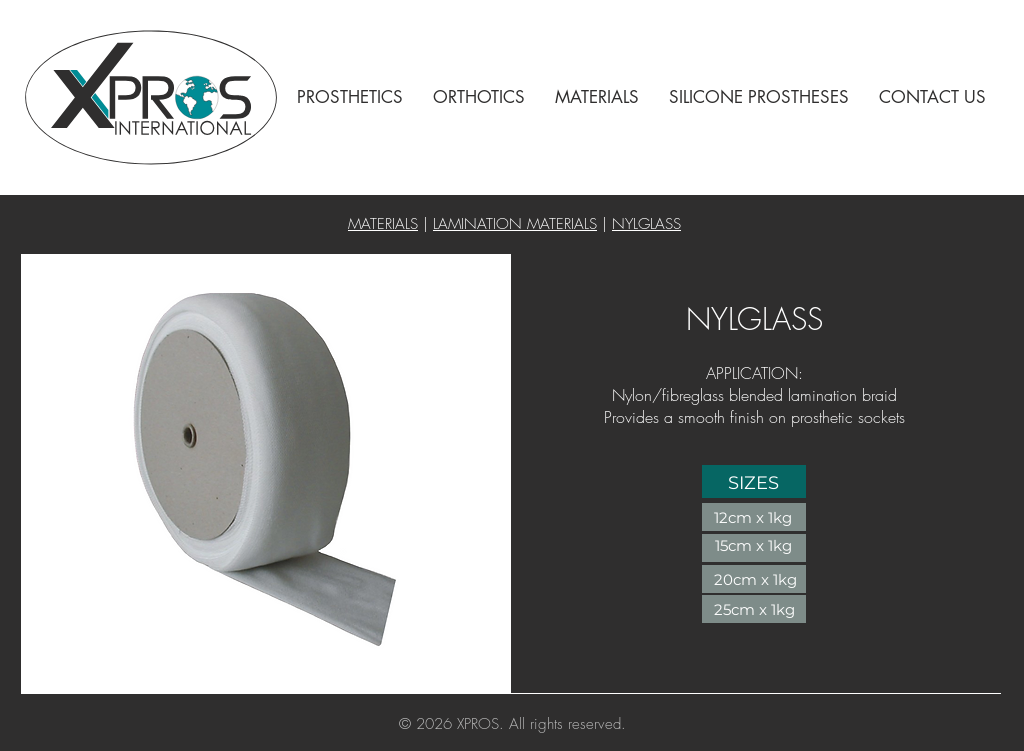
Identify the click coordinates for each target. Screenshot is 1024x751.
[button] (350, 97)
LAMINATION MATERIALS (515, 224)
